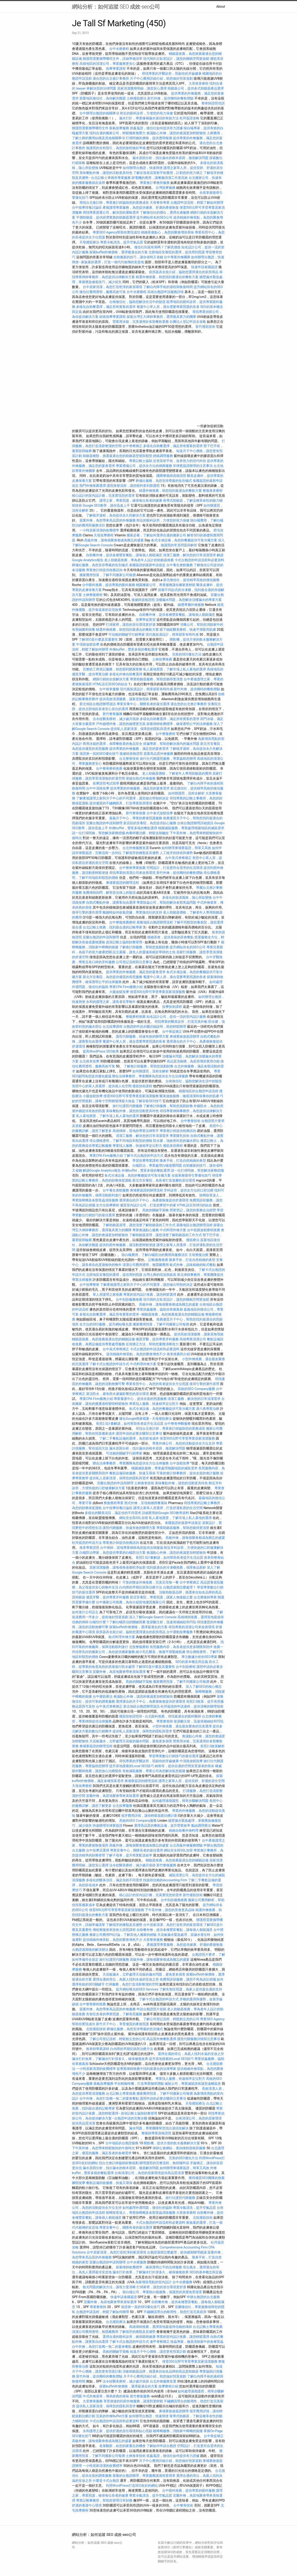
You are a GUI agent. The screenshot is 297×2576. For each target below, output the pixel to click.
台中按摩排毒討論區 (87, 207)
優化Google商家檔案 (134, 1419)
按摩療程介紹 (168, 2386)
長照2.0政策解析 (212, 1746)
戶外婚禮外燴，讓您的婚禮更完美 (121, 724)
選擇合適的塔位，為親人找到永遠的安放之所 (126, 1979)
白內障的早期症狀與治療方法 (140, 1587)
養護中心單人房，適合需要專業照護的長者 (168, 307)
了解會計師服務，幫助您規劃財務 (144, 947)
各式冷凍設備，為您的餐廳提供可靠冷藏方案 (184, 540)
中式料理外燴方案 (173, 1230)
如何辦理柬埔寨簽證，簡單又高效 (186, 848)
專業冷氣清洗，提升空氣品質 (121, 242)
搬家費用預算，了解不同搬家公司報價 (107, 575)
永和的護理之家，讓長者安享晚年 (111, 1002)
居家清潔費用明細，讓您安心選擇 (142, 88)
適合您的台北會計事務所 (111, 78)
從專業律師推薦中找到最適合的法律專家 (146, 2069)
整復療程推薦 (136, 1017)
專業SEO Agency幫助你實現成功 (116, 232)
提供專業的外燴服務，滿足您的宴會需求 (139, 749)
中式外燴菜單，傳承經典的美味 (106, 2396)
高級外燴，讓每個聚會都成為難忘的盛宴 (114, 540)
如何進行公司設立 (85, 1612)
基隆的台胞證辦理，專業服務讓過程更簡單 (144, 2476)
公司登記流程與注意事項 (134, 962)
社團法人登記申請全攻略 (188, 322)
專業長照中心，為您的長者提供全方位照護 (157, 1384)
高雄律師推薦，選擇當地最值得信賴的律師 (160, 2327)
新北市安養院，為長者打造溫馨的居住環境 (163, 1180)
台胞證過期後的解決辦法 (90, 1950)
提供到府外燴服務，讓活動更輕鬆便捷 (127, 1245)
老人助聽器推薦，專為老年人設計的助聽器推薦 (139, 560)
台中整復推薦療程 (122, 922)
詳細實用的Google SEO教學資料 (165, 1513)
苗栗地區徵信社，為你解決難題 (102, 98)
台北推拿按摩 (89, 1061)
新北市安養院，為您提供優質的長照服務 (112, 977)
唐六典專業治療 (207, 1409)
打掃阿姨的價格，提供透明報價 (149, 138)
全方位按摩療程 (107, 1205)
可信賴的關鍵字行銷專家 (126, 634)
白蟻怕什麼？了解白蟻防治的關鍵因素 (117, 1622)
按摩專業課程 (116, 69)
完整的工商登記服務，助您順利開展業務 (112, 669)
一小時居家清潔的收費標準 (99, 530)
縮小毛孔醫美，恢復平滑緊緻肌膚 (160, 1652)
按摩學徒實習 (146, 620)
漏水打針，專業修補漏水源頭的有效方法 (149, 118)
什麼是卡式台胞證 (106, 2481)
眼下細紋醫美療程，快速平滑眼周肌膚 (188, 629)
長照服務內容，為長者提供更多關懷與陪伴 (181, 1647)
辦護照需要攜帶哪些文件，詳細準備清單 (112, 59)
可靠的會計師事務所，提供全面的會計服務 (187, 1473)
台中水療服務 (137, 2262)
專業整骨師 (164, 1721)
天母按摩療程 (104, 535)
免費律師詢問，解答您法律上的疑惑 (109, 893)
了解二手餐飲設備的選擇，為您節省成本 (129, 1438)
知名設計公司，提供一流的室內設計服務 (176, 1017)
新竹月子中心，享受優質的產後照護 (122, 2024)
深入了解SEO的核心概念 (204, 1687)
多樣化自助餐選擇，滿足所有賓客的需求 (106, 307)
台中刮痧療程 (186, 1667)
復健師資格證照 (144, 600)
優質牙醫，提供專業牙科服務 (157, 1339)
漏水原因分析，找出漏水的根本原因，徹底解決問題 (170, 158)
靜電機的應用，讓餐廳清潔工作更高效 (160, 178)
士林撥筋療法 (136, 98)
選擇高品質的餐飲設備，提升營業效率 (162, 1825)
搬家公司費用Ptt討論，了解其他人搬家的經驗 (123, 1935)
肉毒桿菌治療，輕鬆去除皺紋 (147, 833)
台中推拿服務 (109, 689)
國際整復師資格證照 (171, 476)
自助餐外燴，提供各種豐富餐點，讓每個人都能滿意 (124, 555)
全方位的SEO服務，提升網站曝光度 (105, 1324)
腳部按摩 (79, 2183)
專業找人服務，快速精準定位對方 (137, 1146)
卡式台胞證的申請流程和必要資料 (199, 560)
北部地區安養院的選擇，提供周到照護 (176, 252)
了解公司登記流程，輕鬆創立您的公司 (171, 2019)
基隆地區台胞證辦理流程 (155, 922)
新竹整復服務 (166, 1865)
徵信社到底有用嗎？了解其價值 (157, 247)
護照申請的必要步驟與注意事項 (139, 1433)
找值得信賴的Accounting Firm (165, 1880)
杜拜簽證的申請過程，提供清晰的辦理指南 (191, 1706)
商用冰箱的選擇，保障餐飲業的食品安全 (112, 744)
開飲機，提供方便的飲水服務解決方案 (172, 2143)
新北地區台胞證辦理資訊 (97, 704)
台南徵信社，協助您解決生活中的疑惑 (137, 302)
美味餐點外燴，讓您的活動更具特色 (105, 173)
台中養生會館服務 (180, 565)
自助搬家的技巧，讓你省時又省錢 (138, 257)
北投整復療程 (139, 1647)
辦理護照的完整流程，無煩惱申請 (164, 2163)
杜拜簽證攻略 (189, 118)
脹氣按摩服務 (119, 128)
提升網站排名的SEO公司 (154, 217)
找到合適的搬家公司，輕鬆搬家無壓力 (117, 133)
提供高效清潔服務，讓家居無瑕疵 (124, 699)
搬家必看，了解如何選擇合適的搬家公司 (156, 535)
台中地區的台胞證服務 (121, 2143)
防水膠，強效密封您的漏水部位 (176, 1141)
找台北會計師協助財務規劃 (119, 2163)
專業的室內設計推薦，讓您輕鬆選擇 (149, 1294)
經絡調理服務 (163, 456)
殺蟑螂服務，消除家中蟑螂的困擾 (178, 2431)
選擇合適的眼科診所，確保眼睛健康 (129, 2337)
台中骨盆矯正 (172, 1031)
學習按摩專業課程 (146, 1160)
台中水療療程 (119, 49)
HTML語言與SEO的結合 (110, 684)
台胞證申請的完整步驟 (130, 2118)
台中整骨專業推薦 (132, 868)
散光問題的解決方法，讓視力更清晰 (109, 2287)
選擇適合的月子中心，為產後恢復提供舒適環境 (154, 1200)
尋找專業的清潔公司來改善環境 (132, 873)
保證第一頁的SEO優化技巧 (99, 754)
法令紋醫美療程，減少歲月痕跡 (116, 719)
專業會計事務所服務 (155, 183)
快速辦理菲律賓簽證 (107, 1825)
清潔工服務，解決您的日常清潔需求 (189, 555)
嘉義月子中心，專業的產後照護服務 (135, 818)
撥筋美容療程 (173, 1146)
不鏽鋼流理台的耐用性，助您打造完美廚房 (175, 2312)
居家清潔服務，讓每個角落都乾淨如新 (117, 1567)
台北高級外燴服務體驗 (187, 1845)
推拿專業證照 (89, 1548)
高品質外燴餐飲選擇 (161, 2039)
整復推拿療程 (213, 491)
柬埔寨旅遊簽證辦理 (184, 1036)
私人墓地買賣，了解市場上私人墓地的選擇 (174, 669)
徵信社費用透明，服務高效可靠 (102, 292)
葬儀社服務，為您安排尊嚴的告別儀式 (164, 481)
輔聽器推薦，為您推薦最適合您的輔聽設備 (172, 1314)
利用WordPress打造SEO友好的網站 (132, 2486)
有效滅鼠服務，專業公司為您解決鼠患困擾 (153, 1771)
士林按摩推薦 (162, 659)
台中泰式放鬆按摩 (160, 813)
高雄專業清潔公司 (193, 1339)
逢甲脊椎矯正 (160, 2342)
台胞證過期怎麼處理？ (179, 1587)
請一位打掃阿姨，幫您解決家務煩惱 (98, 833)
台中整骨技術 (190, 1121)
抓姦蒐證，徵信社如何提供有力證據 (156, 128)
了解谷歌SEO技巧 (149, 1101)
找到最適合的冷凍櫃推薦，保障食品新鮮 (176, 1567)
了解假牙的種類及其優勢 (140, 853)
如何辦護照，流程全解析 (186, 793)
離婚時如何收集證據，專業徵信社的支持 (132, 912)
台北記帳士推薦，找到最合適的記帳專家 (112, 927)
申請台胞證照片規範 (151, 2009)
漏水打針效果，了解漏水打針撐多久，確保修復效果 (110, 2059)
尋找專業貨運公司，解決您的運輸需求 (111, 212)
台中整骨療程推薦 (109, 768)
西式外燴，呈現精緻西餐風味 (145, 1503)
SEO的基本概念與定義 (191, 1662)
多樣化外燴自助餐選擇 (126, 674)
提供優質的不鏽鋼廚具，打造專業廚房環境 (120, 803)
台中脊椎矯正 (132, 446)
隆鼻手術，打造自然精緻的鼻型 (183, 1160)
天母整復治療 (198, 1255)
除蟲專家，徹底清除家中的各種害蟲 (196, 2342)
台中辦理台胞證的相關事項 (99, 113)
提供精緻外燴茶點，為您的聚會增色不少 (136, 1354)
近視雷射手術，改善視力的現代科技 (179, 461)
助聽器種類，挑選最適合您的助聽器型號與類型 (117, 456)
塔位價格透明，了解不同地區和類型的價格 (120, 1141)
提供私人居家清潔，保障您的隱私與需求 (140, 729)
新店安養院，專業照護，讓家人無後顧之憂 (161, 1597)
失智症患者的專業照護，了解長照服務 (114, 2014)
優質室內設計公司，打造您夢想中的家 (148, 1205)
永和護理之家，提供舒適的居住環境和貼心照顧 (117, 2431)
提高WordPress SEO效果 (101, 1051)
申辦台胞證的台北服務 (203, 2297)
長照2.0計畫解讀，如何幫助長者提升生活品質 (129, 1424)
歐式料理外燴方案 (122, 1637)
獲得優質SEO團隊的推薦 (207, 2178)
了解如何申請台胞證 (161, 2446)
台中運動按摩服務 (180, 1632)
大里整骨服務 (153, 1940)
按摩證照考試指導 (106, 783)
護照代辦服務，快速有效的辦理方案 (142, 1036)
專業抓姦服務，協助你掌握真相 (160, 1309)
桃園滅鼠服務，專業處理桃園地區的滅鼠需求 (191, 828)
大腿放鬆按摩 (119, 992)
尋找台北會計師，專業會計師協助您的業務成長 (114, 203)
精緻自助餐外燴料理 (184, 1830)
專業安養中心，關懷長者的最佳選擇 (143, 704)
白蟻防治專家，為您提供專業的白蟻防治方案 (112, 1553)
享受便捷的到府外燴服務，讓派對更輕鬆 (133, 2401)
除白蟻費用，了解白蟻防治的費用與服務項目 (155, 1255)
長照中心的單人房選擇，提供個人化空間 (102, 1086)
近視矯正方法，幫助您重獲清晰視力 (152, 1344)
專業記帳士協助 (140, 461)
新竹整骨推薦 (136, 813)
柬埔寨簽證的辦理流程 (122, 883)
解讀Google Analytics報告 (102, 1170)
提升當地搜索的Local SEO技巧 (131, 1766)
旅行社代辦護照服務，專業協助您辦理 (168, 759)
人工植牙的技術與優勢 (176, 853)
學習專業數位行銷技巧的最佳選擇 (174, 1756)
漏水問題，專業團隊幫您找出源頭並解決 (159, 2128)
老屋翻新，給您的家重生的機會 (122, 2446)
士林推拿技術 (144, 1483)
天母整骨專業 (160, 203)
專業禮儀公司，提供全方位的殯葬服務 (144, 466)
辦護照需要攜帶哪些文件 (90, 128)
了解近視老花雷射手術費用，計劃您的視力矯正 (168, 173)
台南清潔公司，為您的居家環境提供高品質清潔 (149, 2173)
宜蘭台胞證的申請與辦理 (104, 823)
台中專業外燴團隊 (177, 257)
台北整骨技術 (129, 759)
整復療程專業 (113, 1503)
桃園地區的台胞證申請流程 (198, 1091)
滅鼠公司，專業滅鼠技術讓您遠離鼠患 (193, 2084)
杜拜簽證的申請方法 (87, 1543)
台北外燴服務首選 (136, 848)
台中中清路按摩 (98, 788)
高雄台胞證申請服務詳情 (165, 292)
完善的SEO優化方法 (186, 654)
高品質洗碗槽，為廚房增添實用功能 (193, 1061)
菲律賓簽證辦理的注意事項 (193, 466)
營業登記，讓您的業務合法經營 (193, 1210)
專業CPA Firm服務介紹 (126, 987)
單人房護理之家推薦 (107, 1294)
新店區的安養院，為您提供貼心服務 (149, 823)
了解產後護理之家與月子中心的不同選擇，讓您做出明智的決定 (122, 798)
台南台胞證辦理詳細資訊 (195, 823)
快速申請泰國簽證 (204, 267)
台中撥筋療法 (103, 1696)
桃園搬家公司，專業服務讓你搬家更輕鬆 (165, 585)
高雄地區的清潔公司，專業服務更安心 (107, 64)
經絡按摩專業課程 (113, 317)
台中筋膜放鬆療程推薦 (204, 1230)
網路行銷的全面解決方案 (111, 679)
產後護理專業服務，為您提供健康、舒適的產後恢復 (141, 207)
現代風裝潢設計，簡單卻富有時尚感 (172, 634)
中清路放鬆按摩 (88, 644)
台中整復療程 (166, 734)
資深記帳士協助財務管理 (124, 942)
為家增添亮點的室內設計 (153, 2282)
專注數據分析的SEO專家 (199, 1657)
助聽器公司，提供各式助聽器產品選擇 (196, 88)
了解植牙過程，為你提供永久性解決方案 (116, 515)
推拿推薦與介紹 (178, 1354)
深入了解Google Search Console (153, 1617)
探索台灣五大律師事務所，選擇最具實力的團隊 (161, 317)
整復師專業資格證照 (156, 2133)
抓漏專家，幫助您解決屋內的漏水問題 (171, 744)
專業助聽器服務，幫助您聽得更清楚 (156, 679)
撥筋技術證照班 (131, 1716)
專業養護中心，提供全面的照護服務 (140, 1399)
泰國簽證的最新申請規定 (147, 565)
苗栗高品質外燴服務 (159, 754)
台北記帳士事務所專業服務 (111, 178)
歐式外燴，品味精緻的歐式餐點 (193, 1265)
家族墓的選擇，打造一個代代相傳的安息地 (112, 262)
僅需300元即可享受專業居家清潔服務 (157, 992)
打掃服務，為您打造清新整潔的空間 (131, 1984)
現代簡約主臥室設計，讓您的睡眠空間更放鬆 (176, 59)
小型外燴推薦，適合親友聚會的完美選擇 (182, 1726)
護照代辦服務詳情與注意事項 (198, 2039)
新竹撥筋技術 (205, 327)
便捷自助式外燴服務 (141, 778)
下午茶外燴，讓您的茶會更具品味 (170, 1910)
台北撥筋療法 (116, 2322)
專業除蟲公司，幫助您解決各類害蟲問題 (166, 902)
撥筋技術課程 (142, 1086)
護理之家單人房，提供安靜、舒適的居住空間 (191, 1781)
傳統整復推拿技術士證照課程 (115, 1930)
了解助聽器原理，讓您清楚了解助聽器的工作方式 (139, 1225)
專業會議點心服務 (145, 1230)
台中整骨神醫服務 (178, 1424)
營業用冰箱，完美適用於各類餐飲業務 (141, 322)
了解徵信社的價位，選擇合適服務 (164, 212)
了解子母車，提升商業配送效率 (129, 1855)
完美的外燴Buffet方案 (112, 2416)
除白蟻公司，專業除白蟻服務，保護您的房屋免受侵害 (162, 2292)
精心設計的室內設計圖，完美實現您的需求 (103, 496)
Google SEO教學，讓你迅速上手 (106, 505)
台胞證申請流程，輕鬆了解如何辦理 (196, 203)
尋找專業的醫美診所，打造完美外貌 (180, 1022)
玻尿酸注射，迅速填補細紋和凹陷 (171, 1622)
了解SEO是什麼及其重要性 (98, 639)
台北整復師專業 (205, 1597)
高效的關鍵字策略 (155, 1210)
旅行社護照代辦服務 (127, 1106)
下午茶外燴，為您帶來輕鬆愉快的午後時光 (103, 2148)
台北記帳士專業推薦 (121, 2093)
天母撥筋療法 (89, 242)
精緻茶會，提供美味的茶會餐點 (170, 937)
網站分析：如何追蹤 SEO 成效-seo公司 (116, 7)
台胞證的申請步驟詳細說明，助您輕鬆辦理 (154, 1026)
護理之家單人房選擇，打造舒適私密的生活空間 (168, 1508)
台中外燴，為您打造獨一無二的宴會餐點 (109, 2098)
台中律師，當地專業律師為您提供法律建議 (131, 1548)
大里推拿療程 (199, 83)
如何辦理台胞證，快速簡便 (143, 168)
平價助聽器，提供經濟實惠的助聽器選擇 (106, 217)
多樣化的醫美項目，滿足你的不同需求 (113, 1513)
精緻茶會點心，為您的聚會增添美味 (167, 232)
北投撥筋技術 (96, 2029)
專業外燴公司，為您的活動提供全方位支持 (183, 1443)
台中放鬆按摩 (180, 1463)
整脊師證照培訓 (213, 103)
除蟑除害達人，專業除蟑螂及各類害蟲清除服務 (140, 2213)
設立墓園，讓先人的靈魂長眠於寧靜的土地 (144, 952)
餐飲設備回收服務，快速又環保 (132, 1473)
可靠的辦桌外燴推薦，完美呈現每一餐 (150, 1582)
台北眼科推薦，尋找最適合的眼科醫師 (173, 1716)
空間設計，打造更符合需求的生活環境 (174, 868)
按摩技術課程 (172, 1007)
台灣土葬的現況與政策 (159, 1275)
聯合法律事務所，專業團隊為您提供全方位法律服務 (150, 1076)
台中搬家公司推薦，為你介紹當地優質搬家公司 (130, 1602)
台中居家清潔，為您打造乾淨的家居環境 (112, 287)
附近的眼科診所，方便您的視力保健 (146, 113)
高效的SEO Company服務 (196, 1389)
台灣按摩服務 (166, 188)
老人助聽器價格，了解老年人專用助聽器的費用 (177, 773)
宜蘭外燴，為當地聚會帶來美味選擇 (119, 1672)
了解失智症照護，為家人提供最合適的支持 (190, 1989)
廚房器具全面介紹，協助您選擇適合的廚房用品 (183, 272)
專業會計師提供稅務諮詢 (104, 570)
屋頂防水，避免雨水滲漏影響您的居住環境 (117, 1394)
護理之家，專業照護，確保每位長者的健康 (130, 500)
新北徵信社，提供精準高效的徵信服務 (191, 580)
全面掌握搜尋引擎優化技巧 (191, 1175)
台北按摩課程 (113, 1026)
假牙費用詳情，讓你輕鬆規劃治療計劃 (149, 1816)
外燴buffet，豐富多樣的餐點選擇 (133, 649)
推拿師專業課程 (98, 2049)
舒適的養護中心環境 (87, 2505)
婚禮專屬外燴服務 (191, 605)
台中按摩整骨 (89, 1285)
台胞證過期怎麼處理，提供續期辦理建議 (177, 2252)
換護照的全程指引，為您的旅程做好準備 (116, 148)
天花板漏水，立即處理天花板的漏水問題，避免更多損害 (130, 1741)
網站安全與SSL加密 (133, 1518)
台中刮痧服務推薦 (129, 1299)
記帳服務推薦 (158, 1260)
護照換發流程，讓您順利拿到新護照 (133, 486)
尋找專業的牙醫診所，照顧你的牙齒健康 (171, 73)
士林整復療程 (93, 595)
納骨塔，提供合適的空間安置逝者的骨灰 (184, 1766)
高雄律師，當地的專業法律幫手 (136, 1131)
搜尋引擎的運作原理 (87, 912)
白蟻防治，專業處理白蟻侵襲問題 (157, 1165)
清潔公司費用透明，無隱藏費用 (145, 1265)
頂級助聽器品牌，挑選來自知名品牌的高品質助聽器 (160, 2371)
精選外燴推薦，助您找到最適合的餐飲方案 (167, 277)
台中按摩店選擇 (98, 1850)
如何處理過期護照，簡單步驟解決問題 (180, 1801)
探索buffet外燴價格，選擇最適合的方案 (118, 252)
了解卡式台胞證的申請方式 (143, 1156)
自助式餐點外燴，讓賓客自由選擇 (111, 902)
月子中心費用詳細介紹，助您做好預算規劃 (161, 78)
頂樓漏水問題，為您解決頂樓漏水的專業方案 (189, 600)
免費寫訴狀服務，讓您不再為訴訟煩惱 (188, 1979)
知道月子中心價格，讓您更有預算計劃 (158, 2352)
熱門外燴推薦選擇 (93, 486)
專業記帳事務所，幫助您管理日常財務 (104, 2500)
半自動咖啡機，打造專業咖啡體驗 (139, 2084)
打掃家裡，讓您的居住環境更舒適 (131, 625)
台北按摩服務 (123, 1806)
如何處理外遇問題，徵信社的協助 (147, 2208)
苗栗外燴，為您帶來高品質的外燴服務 (107, 520)
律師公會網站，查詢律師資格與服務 (179, 2148)
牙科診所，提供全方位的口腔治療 (188, 1190)
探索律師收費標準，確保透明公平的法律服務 (179, 724)
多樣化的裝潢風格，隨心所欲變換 (187, 897)
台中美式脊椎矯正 (178, 858)
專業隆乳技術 (179, 1136)
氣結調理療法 (201, 1825)
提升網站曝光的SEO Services (137, 1989)
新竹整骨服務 (112, 714)
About (220, 6)
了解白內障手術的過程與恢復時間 (168, 287)
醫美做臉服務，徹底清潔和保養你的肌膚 (189, 1096)
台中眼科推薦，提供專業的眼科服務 (108, 585)
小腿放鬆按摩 (93, 1096)
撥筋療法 (192, 1240)
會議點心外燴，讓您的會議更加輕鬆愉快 (176, 133)
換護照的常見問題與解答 (179, 545)
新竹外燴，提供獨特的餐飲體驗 (170, 98)
